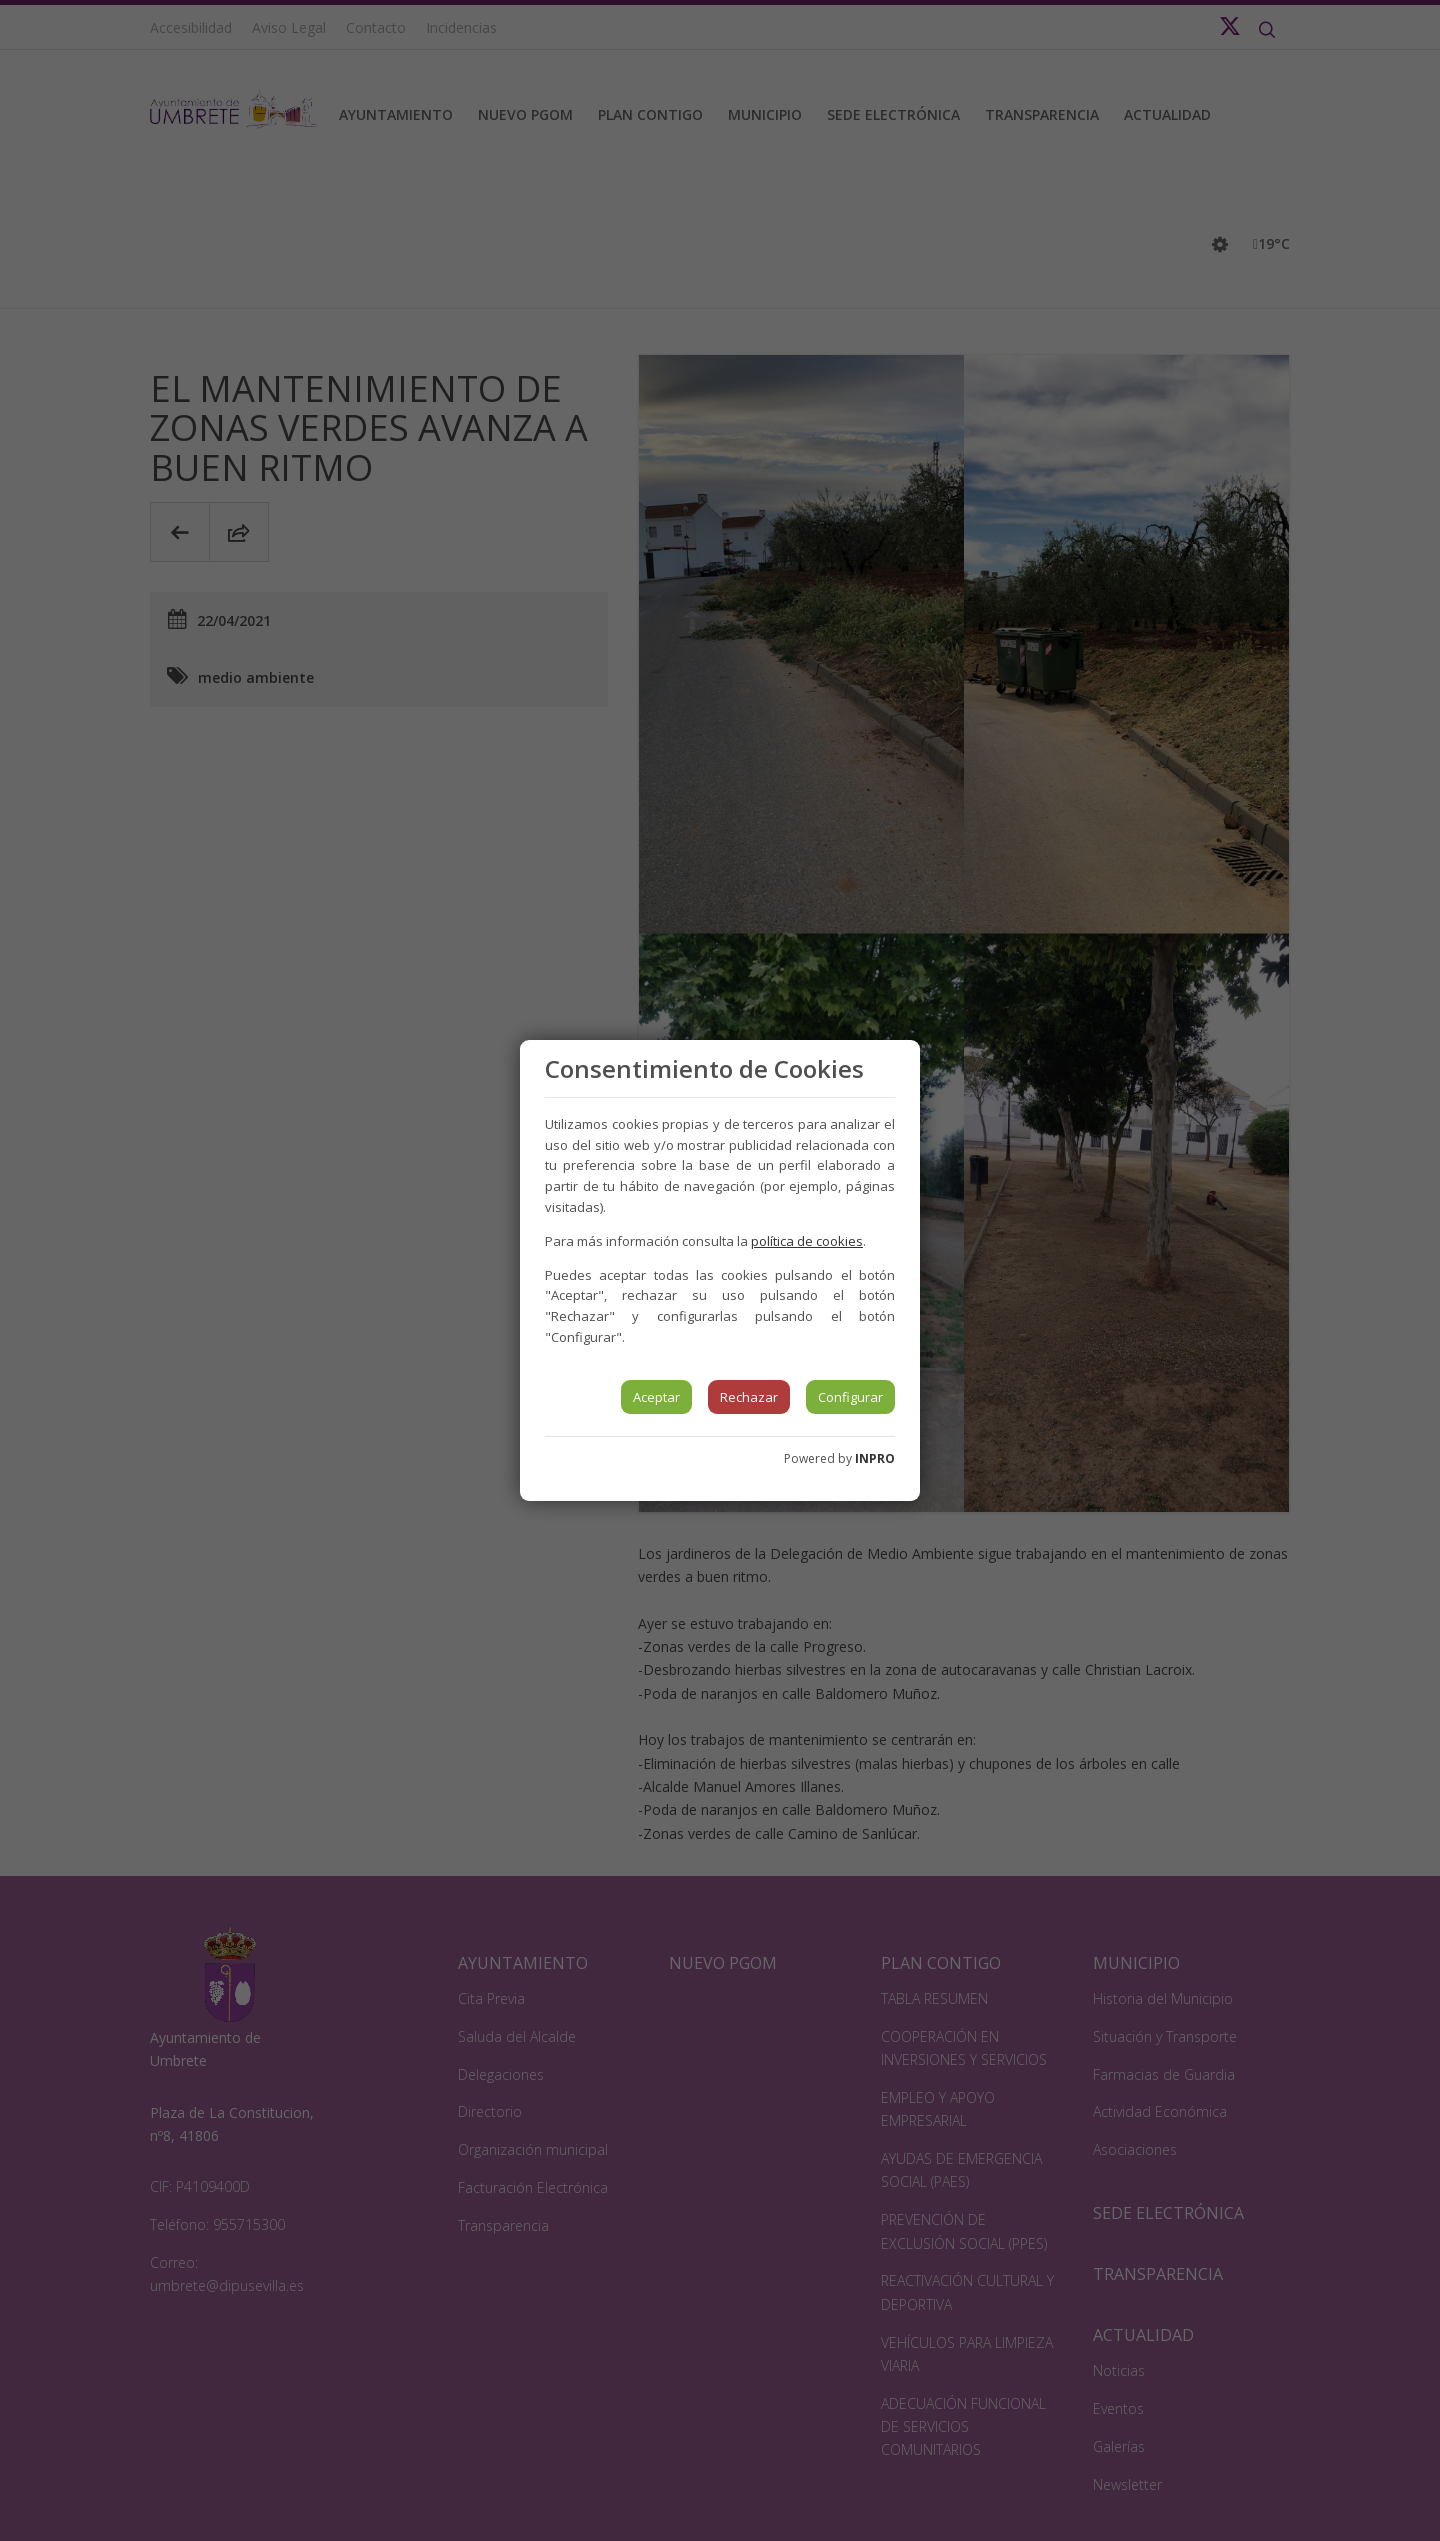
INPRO (875, 1458)
